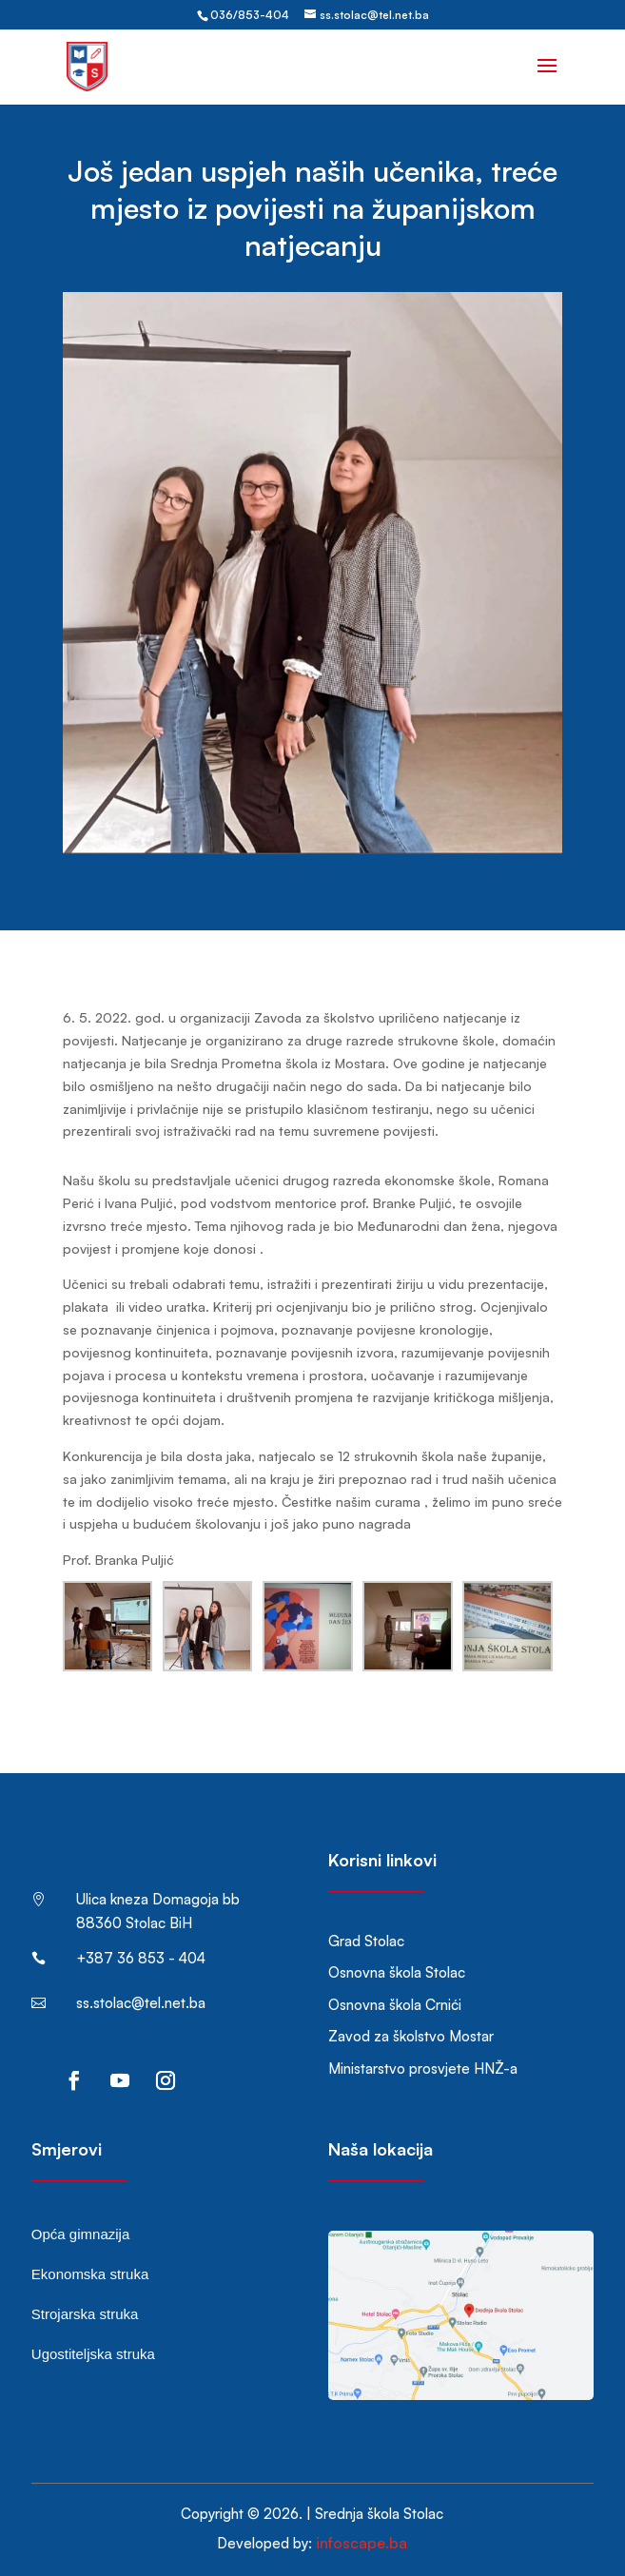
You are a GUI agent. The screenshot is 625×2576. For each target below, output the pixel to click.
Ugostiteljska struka (93, 2354)
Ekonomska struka (89, 2274)
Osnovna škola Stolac (396, 1972)
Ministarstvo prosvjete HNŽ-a (423, 2068)
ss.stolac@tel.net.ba (140, 2003)
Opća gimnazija (80, 2234)
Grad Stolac (366, 1941)
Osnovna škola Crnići (394, 2005)
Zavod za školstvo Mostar (411, 2036)
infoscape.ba (361, 2542)
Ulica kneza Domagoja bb (158, 1899)
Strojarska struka (85, 2314)
